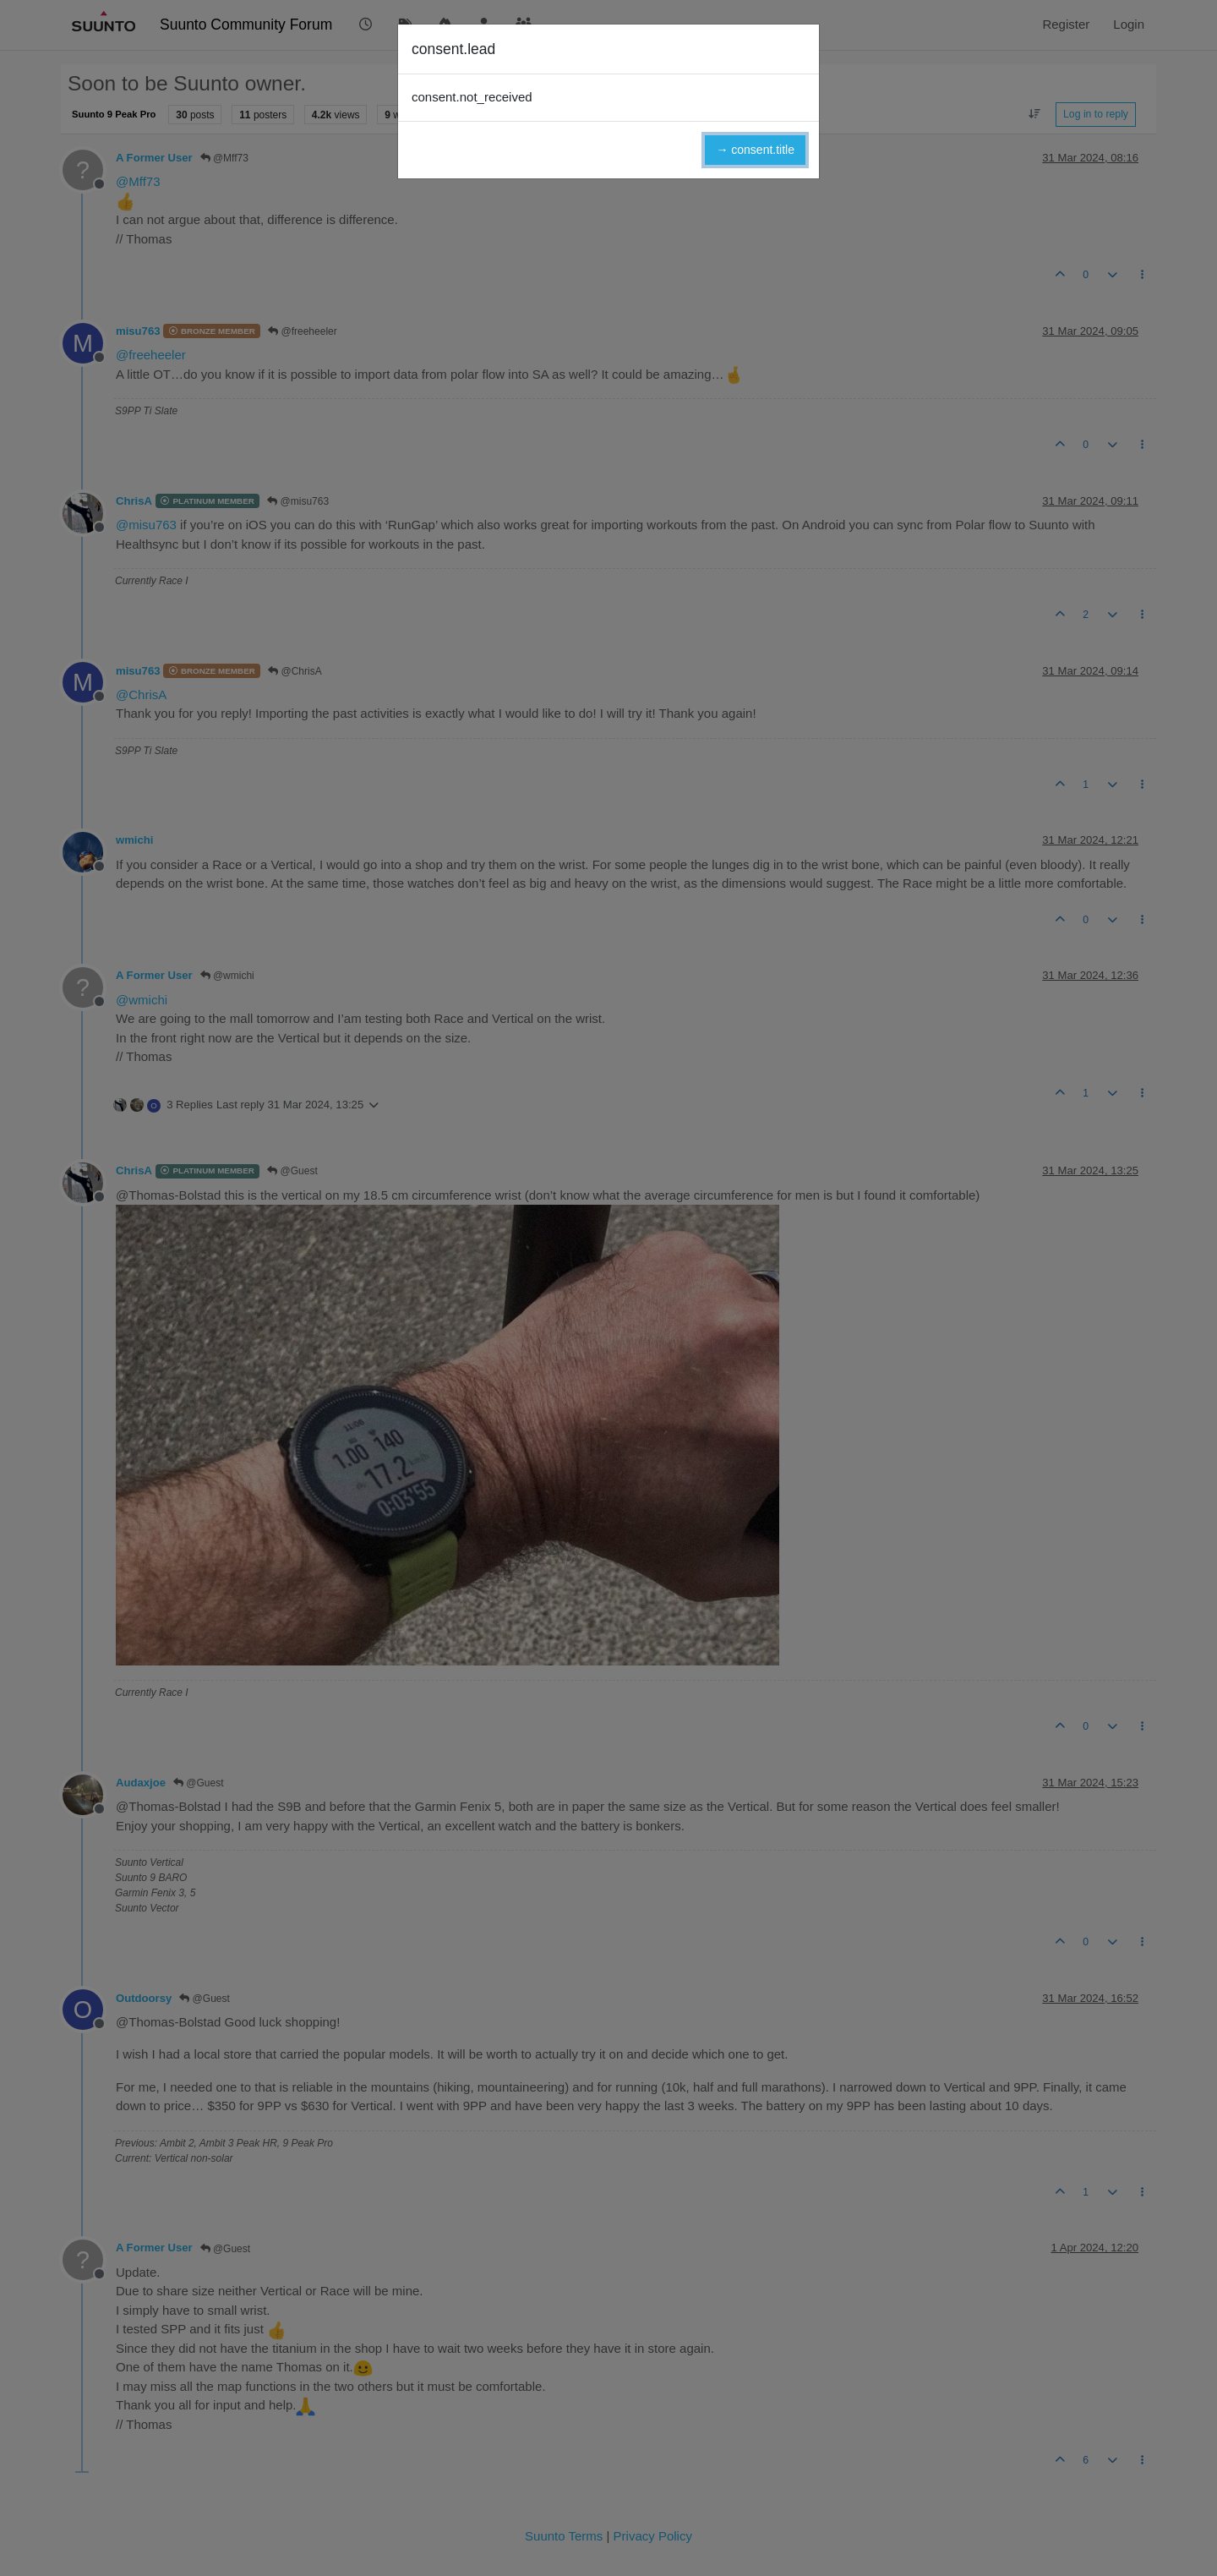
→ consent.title (755, 149)
